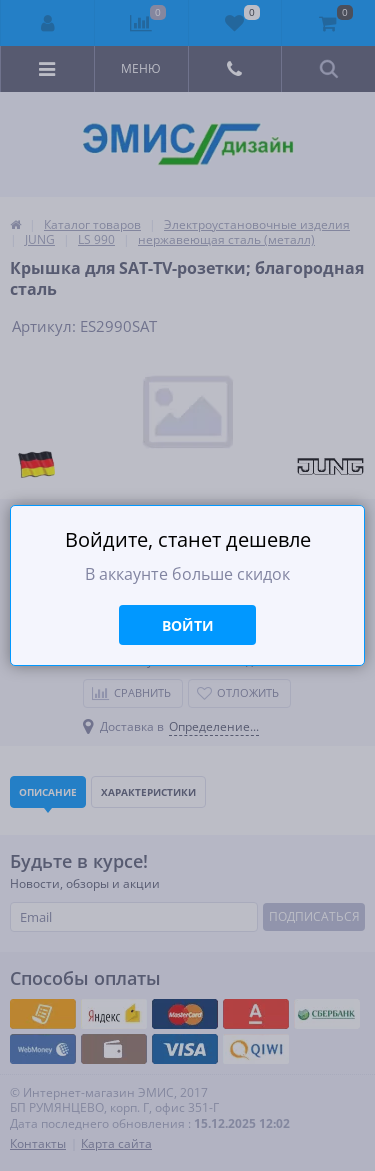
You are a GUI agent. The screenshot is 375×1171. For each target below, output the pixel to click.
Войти (188, 625)
